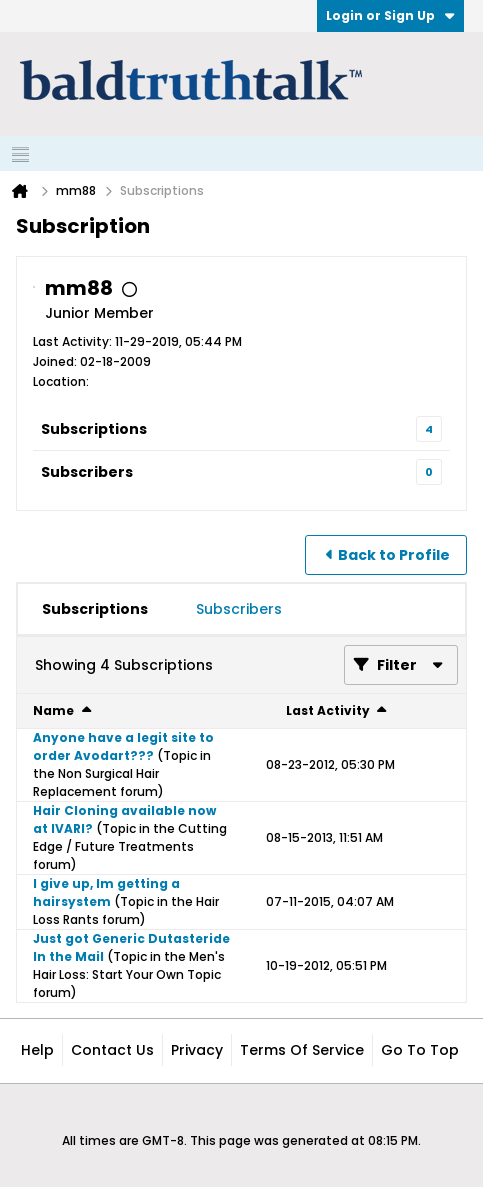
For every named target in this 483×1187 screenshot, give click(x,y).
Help (37, 1050)
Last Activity (328, 710)
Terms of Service (302, 1050)
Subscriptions (94, 429)
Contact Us (112, 1050)
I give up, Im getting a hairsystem (106, 892)
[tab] (95, 609)
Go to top (420, 1050)
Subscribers (87, 472)
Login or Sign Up (390, 15)
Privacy (197, 1050)
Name (53, 710)
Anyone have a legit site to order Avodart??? (123, 746)
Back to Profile (394, 555)
